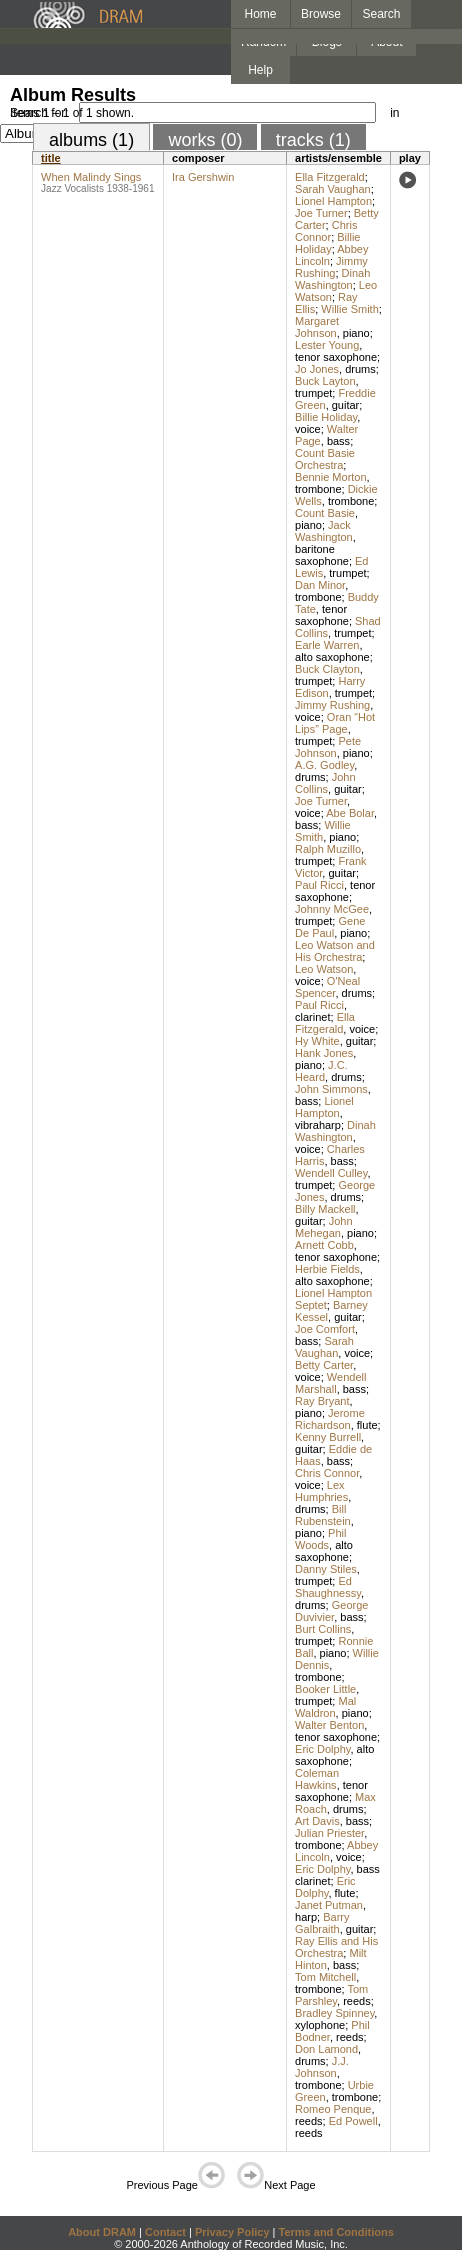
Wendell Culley (331, 1173)
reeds (357, 2001)
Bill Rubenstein (323, 1515)
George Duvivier (331, 1611)
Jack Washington (324, 531)
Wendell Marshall (330, 1383)
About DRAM (102, 2232)
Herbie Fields (327, 1269)
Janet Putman (329, 1905)
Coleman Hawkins (317, 1779)
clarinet (312, 1017)
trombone (318, 489)
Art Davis (317, 1821)
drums (360, 369)
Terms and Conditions (336, 2232)
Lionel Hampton (333, 201)
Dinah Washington (332, 279)
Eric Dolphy (322, 1749)
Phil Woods (320, 1539)
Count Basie (325, 513)
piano (356, 333)
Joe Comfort (325, 1329)
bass (338, 441)
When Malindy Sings (91, 177)
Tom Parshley (331, 1995)
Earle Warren (327, 645)
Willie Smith (349, 309)
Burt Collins (323, 1629)
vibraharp (318, 1125)
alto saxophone (332, 657)
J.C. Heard (321, 1071)
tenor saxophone (336, 357)
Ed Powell (353, 2121)
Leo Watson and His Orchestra (335, 951)
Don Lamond (326, 2049)
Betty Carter (324, 1365)
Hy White (317, 1041)
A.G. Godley (324, 765)
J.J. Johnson (322, 2067)
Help (260, 70)
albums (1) (91, 140)
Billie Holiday (327, 243)
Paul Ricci (319, 885)
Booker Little (325, 1689)
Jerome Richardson (330, 1419)
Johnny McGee (332, 909)
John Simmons (331, 1089)
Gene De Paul (330, 927)
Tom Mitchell (325, 1977)
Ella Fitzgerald (330, 177)
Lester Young (327, 345)
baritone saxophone (322, 555)
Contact (165, 2232)
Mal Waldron (325, 1707)
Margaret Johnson (317, 327)
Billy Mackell (325, 1209)
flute (367, 1425)
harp (306, 1917)
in (394, 113)
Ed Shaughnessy (328, 1587)
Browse (321, 14)
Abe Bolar (350, 813)
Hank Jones (324, 1053)
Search (382, 14)
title (51, 158)
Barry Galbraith (322, 1923)
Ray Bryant (322, 1401)
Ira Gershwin (203, 177)
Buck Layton (325, 381)
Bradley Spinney (334, 2013)
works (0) (205, 140)
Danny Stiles (326, 1569)
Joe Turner (321, 213)
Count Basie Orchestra (325, 459)
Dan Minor (320, 585)
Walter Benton (329, 1725)
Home (260, 14)
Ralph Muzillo (328, 849)
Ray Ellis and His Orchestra (336, 1947)
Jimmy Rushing (331, 267)
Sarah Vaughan (333, 189)
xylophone (320, 2025)
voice (308, 429)
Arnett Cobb (324, 1245)
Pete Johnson (328, 747)
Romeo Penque (333, 2109)
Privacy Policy (232, 2232)
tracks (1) (313, 140)
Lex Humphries (321, 1491)
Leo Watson (324, 969)
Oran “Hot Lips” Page (335, 723)
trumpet (313, 393)
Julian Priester (329, 1833)
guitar (346, 405)
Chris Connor (326, 231)
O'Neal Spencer (327, 987)
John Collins (325, 783)
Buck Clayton (327, 669)
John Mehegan (324, 1227)
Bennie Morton (331, 477)
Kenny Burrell (328, 1437)
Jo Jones (317, 369)
